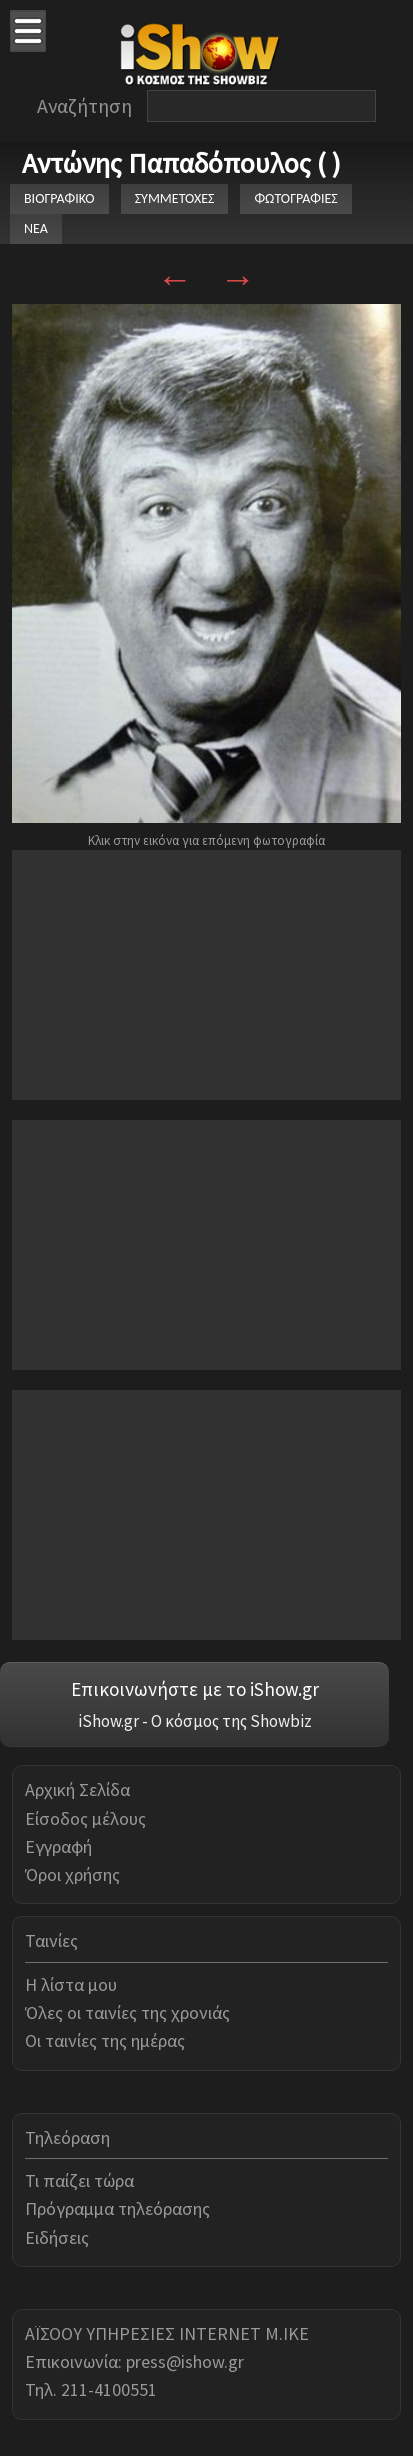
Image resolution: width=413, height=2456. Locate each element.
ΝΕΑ (36, 228)
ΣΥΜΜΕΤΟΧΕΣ (175, 198)
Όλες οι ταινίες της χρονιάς (127, 2012)
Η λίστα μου (71, 1984)
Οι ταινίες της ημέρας (105, 2040)
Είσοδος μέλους (85, 1818)
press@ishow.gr (185, 2361)
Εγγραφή (58, 1846)
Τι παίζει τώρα (79, 2180)
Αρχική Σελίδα (77, 1789)
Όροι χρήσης (72, 1874)
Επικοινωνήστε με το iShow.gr (195, 1689)
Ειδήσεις (57, 2237)
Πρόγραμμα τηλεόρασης (117, 2208)
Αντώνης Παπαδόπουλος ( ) (181, 163)
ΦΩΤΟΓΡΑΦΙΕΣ (295, 198)
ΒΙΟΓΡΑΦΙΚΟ (59, 198)
